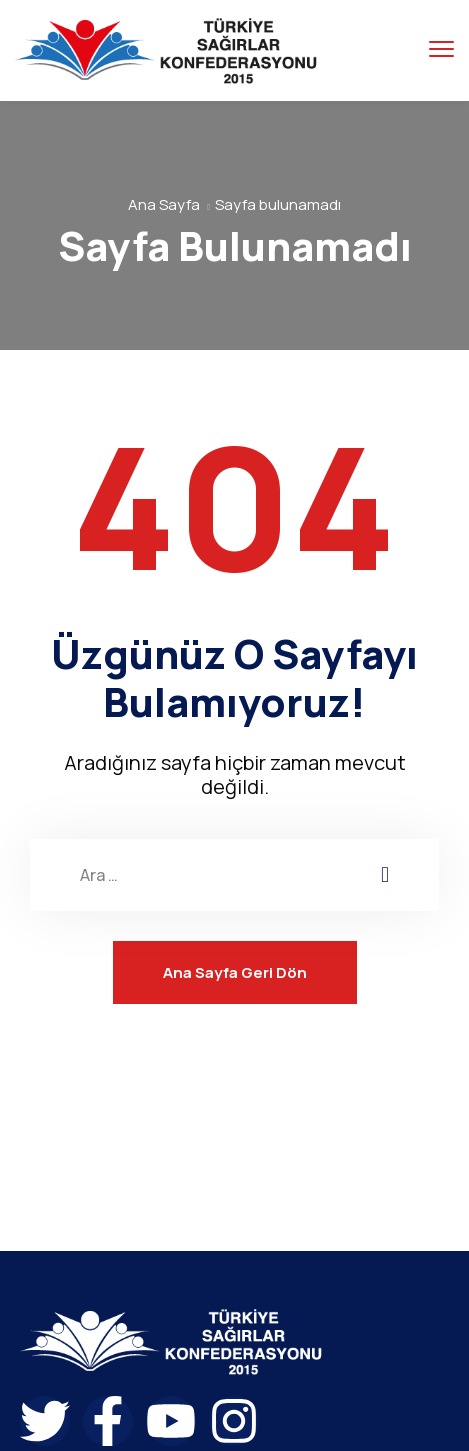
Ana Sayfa (164, 204)
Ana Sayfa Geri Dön (235, 972)
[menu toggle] (441, 49)
